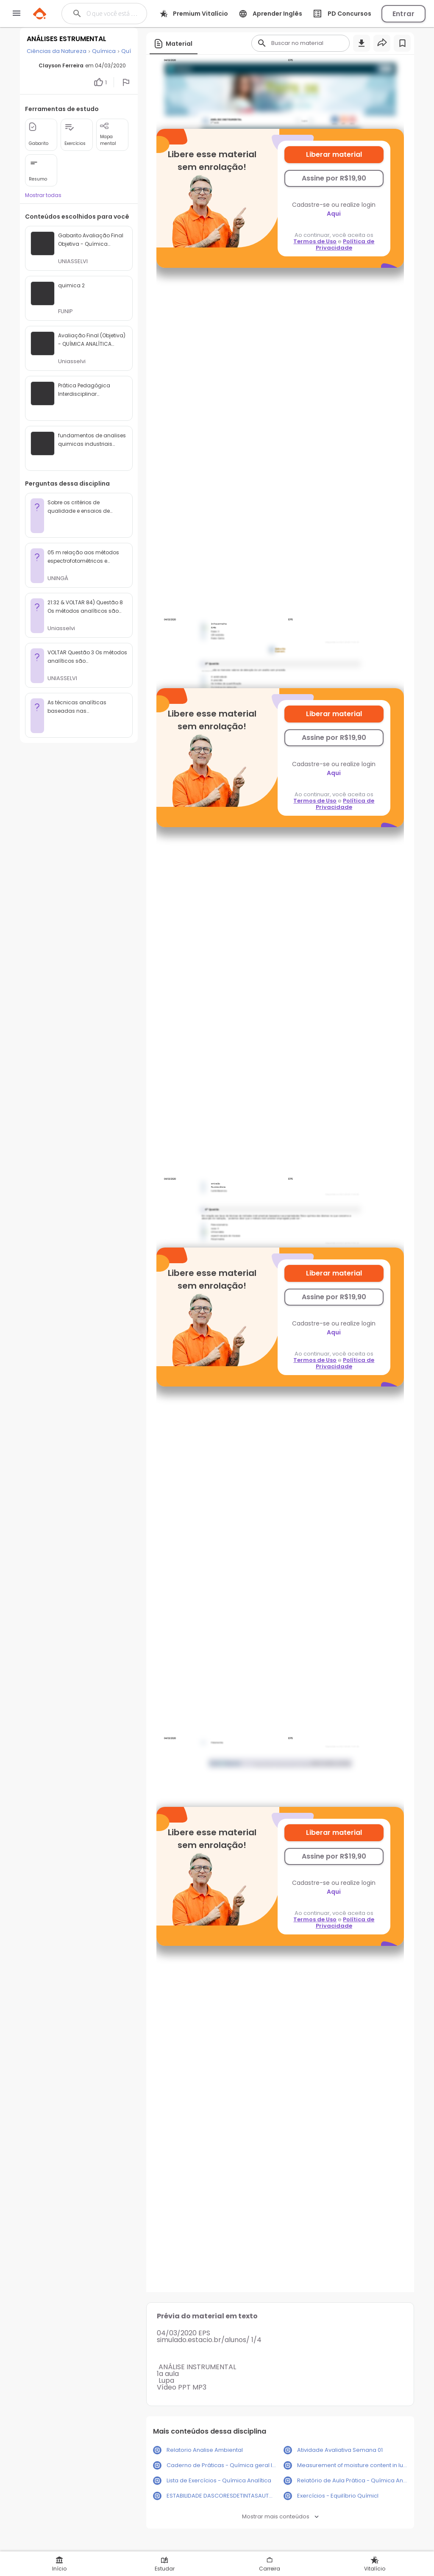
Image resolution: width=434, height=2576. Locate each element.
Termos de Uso (315, 241)
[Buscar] (112, 13)
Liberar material (334, 154)
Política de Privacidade (345, 244)
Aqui (334, 213)
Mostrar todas (43, 195)
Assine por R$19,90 (334, 178)
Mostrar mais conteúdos (280, 2516)
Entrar (403, 14)
